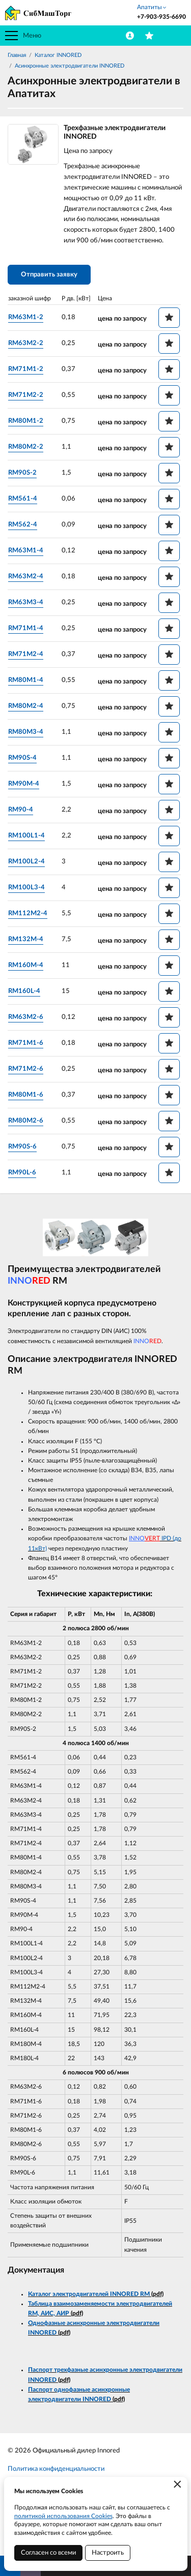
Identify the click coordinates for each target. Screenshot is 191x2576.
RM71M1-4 (25, 628)
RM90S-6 (22, 1146)
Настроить (108, 2553)
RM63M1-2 (25, 317)
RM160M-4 (25, 965)
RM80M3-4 (25, 732)
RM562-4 (22, 524)
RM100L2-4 (26, 861)
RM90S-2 (22, 473)
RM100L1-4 (26, 835)
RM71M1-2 (25, 369)
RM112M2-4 (27, 913)
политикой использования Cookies (63, 2516)
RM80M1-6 (25, 1095)
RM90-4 (20, 809)
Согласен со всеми (48, 2553)
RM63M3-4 (25, 602)
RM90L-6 (22, 1172)
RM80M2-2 (25, 447)
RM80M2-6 (25, 1121)
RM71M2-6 (25, 1069)
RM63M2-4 (25, 576)
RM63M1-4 (25, 550)
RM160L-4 (24, 991)
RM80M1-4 (25, 680)
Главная (17, 55)
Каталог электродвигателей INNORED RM (89, 2294)
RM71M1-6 (25, 1043)
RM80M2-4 (25, 706)
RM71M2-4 (25, 654)
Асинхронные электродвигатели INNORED (69, 66)
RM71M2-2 (25, 395)
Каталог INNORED (58, 55)
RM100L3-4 (26, 887)
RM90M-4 (23, 784)
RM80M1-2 (25, 421)
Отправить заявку (49, 274)
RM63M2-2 (25, 343)
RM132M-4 (25, 939)
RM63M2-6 (25, 1017)
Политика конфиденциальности (56, 2469)
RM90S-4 (22, 758)
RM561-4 (22, 498)
